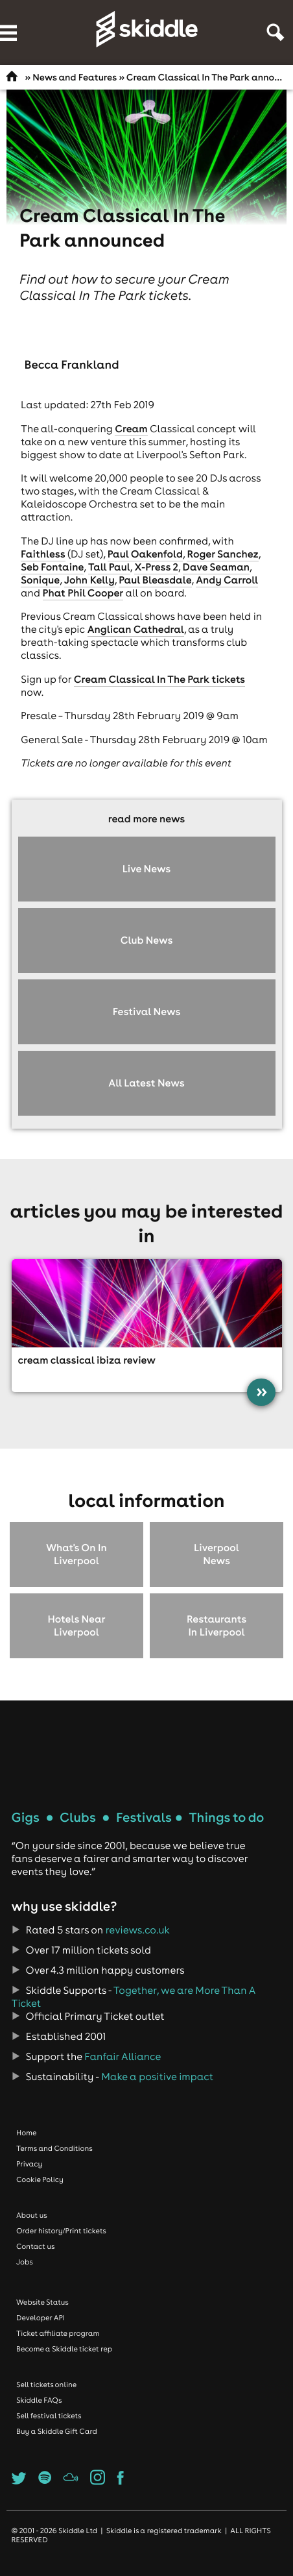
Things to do (226, 1817)
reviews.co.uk (138, 1930)
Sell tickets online (46, 2384)
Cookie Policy (40, 2179)
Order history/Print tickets (61, 2230)
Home (26, 2132)
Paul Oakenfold (145, 554)
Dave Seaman (216, 567)
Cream (131, 429)
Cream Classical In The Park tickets (159, 679)
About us (31, 2215)
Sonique (40, 580)
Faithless (43, 554)
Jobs (24, 2261)
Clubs (78, 1817)
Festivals (144, 1817)
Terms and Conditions (54, 2148)
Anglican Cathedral (136, 629)
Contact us (35, 2246)
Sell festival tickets (48, 2415)
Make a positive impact (157, 2076)
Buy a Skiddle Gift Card (56, 2431)
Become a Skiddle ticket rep (64, 2348)
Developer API (40, 2317)
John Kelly (89, 580)
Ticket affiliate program (57, 2333)
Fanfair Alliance (122, 2056)
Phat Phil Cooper (83, 593)
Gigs (26, 1817)
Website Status (42, 2302)
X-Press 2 (156, 567)
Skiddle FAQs (39, 2400)
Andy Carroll (227, 580)
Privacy (29, 2163)
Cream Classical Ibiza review (87, 1360)
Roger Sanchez (222, 554)
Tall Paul (109, 567)
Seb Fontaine (52, 567)
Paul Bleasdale (155, 580)
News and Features (74, 77)
